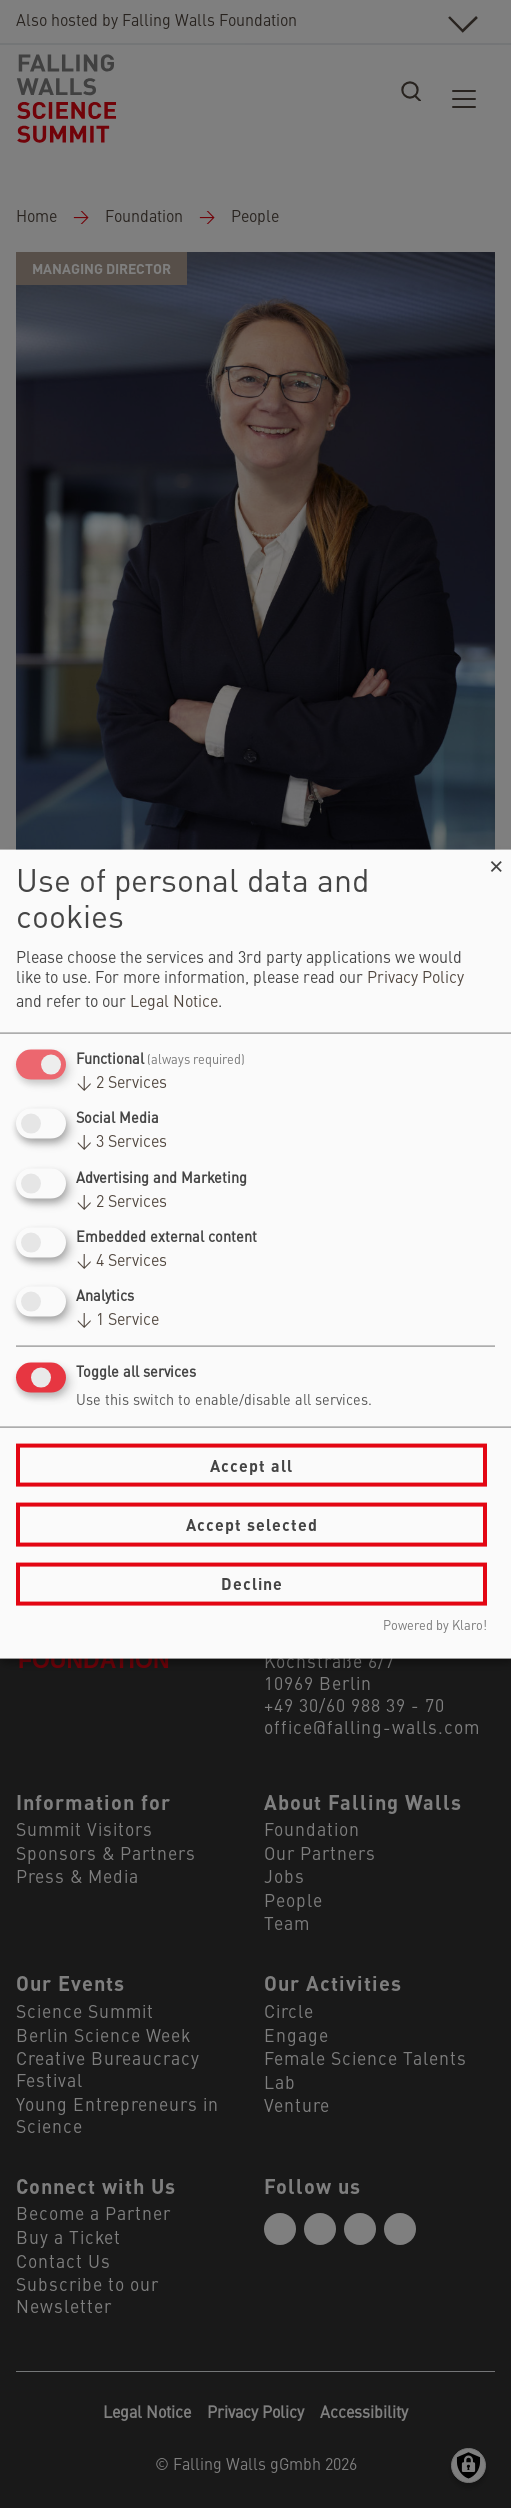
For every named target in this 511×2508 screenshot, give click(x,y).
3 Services (121, 1143)
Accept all (251, 1464)
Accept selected (252, 1524)
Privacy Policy (415, 979)
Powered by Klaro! (435, 1625)
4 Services (121, 1261)
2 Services (121, 1084)
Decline (252, 1583)
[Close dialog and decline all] (496, 862)
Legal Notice (174, 1003)
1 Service (117, 1321)
